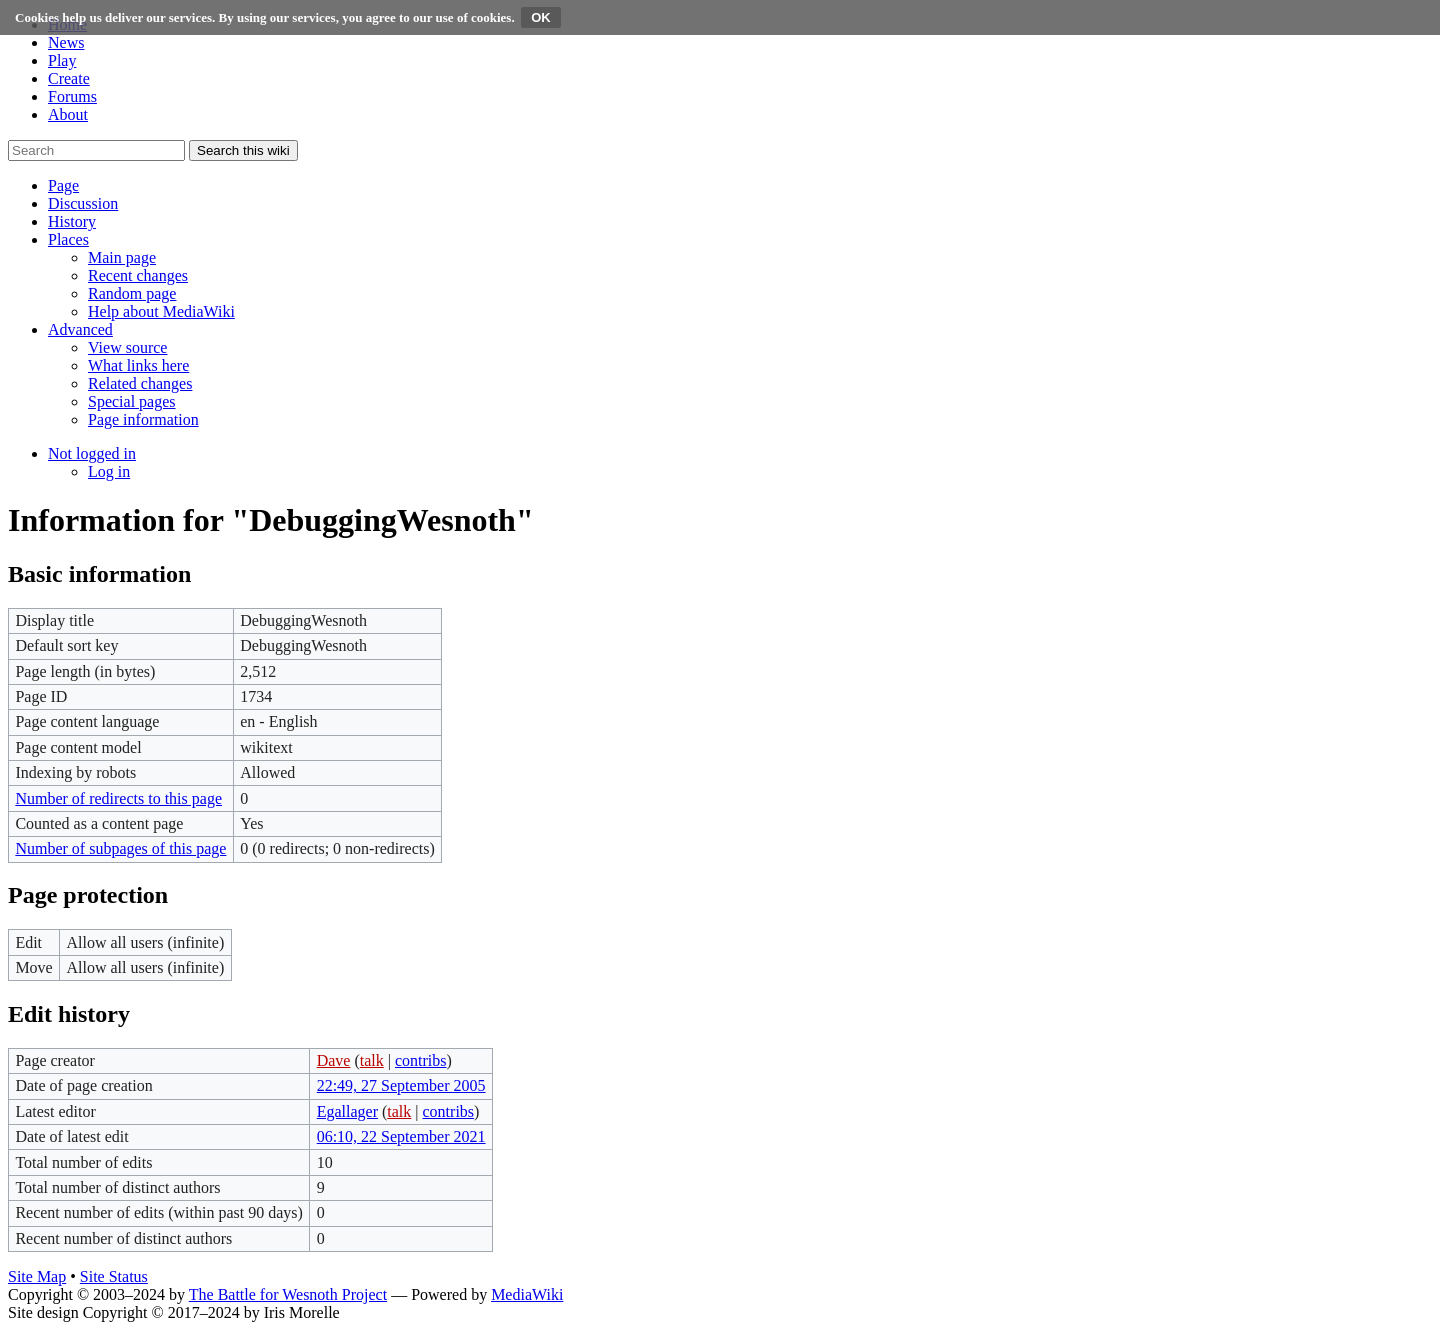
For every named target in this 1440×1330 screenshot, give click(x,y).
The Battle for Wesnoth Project (288, 1294)
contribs (421, 1060)
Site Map (37, 1276)
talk (372, 1060)
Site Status (114, 1276)
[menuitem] (122, 257)
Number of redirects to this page (118, 798)
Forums (72, 96)
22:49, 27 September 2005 (401, 1085)
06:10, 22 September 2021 (401, 1136)
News (66, 42)
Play (62, 60)
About (68, 114)
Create (69, 78)
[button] (63, 185)
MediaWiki (527, 1294)
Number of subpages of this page (120, 848)
